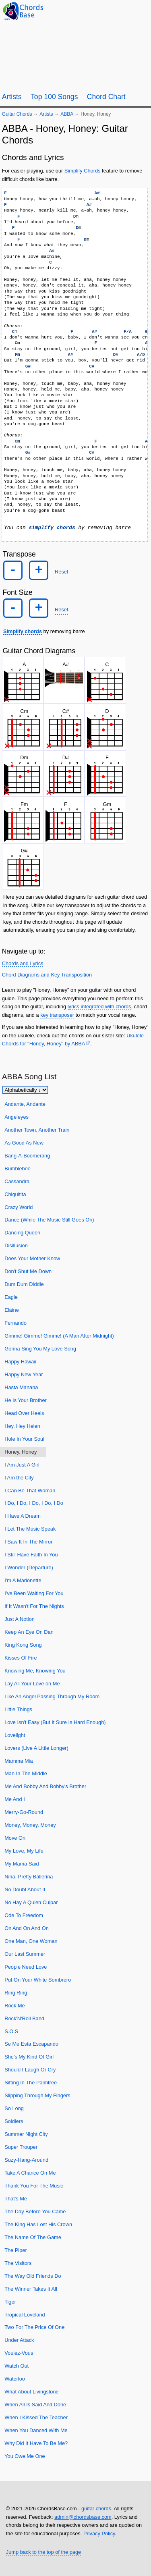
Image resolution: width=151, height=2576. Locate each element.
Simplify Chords (82, 171)
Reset (61, 572)
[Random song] (123, 11)
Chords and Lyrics (22, 963)
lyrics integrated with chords (99, 1006)
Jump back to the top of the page (43, 2552)
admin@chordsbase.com (83, 2517)
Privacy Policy (99, 2533)
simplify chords (52, 528)
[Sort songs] (25, 1090)
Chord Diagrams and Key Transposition (47, 975)
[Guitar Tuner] (103, 11)
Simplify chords (22, 631)
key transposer (57, 1015)
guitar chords (96, 2508)
